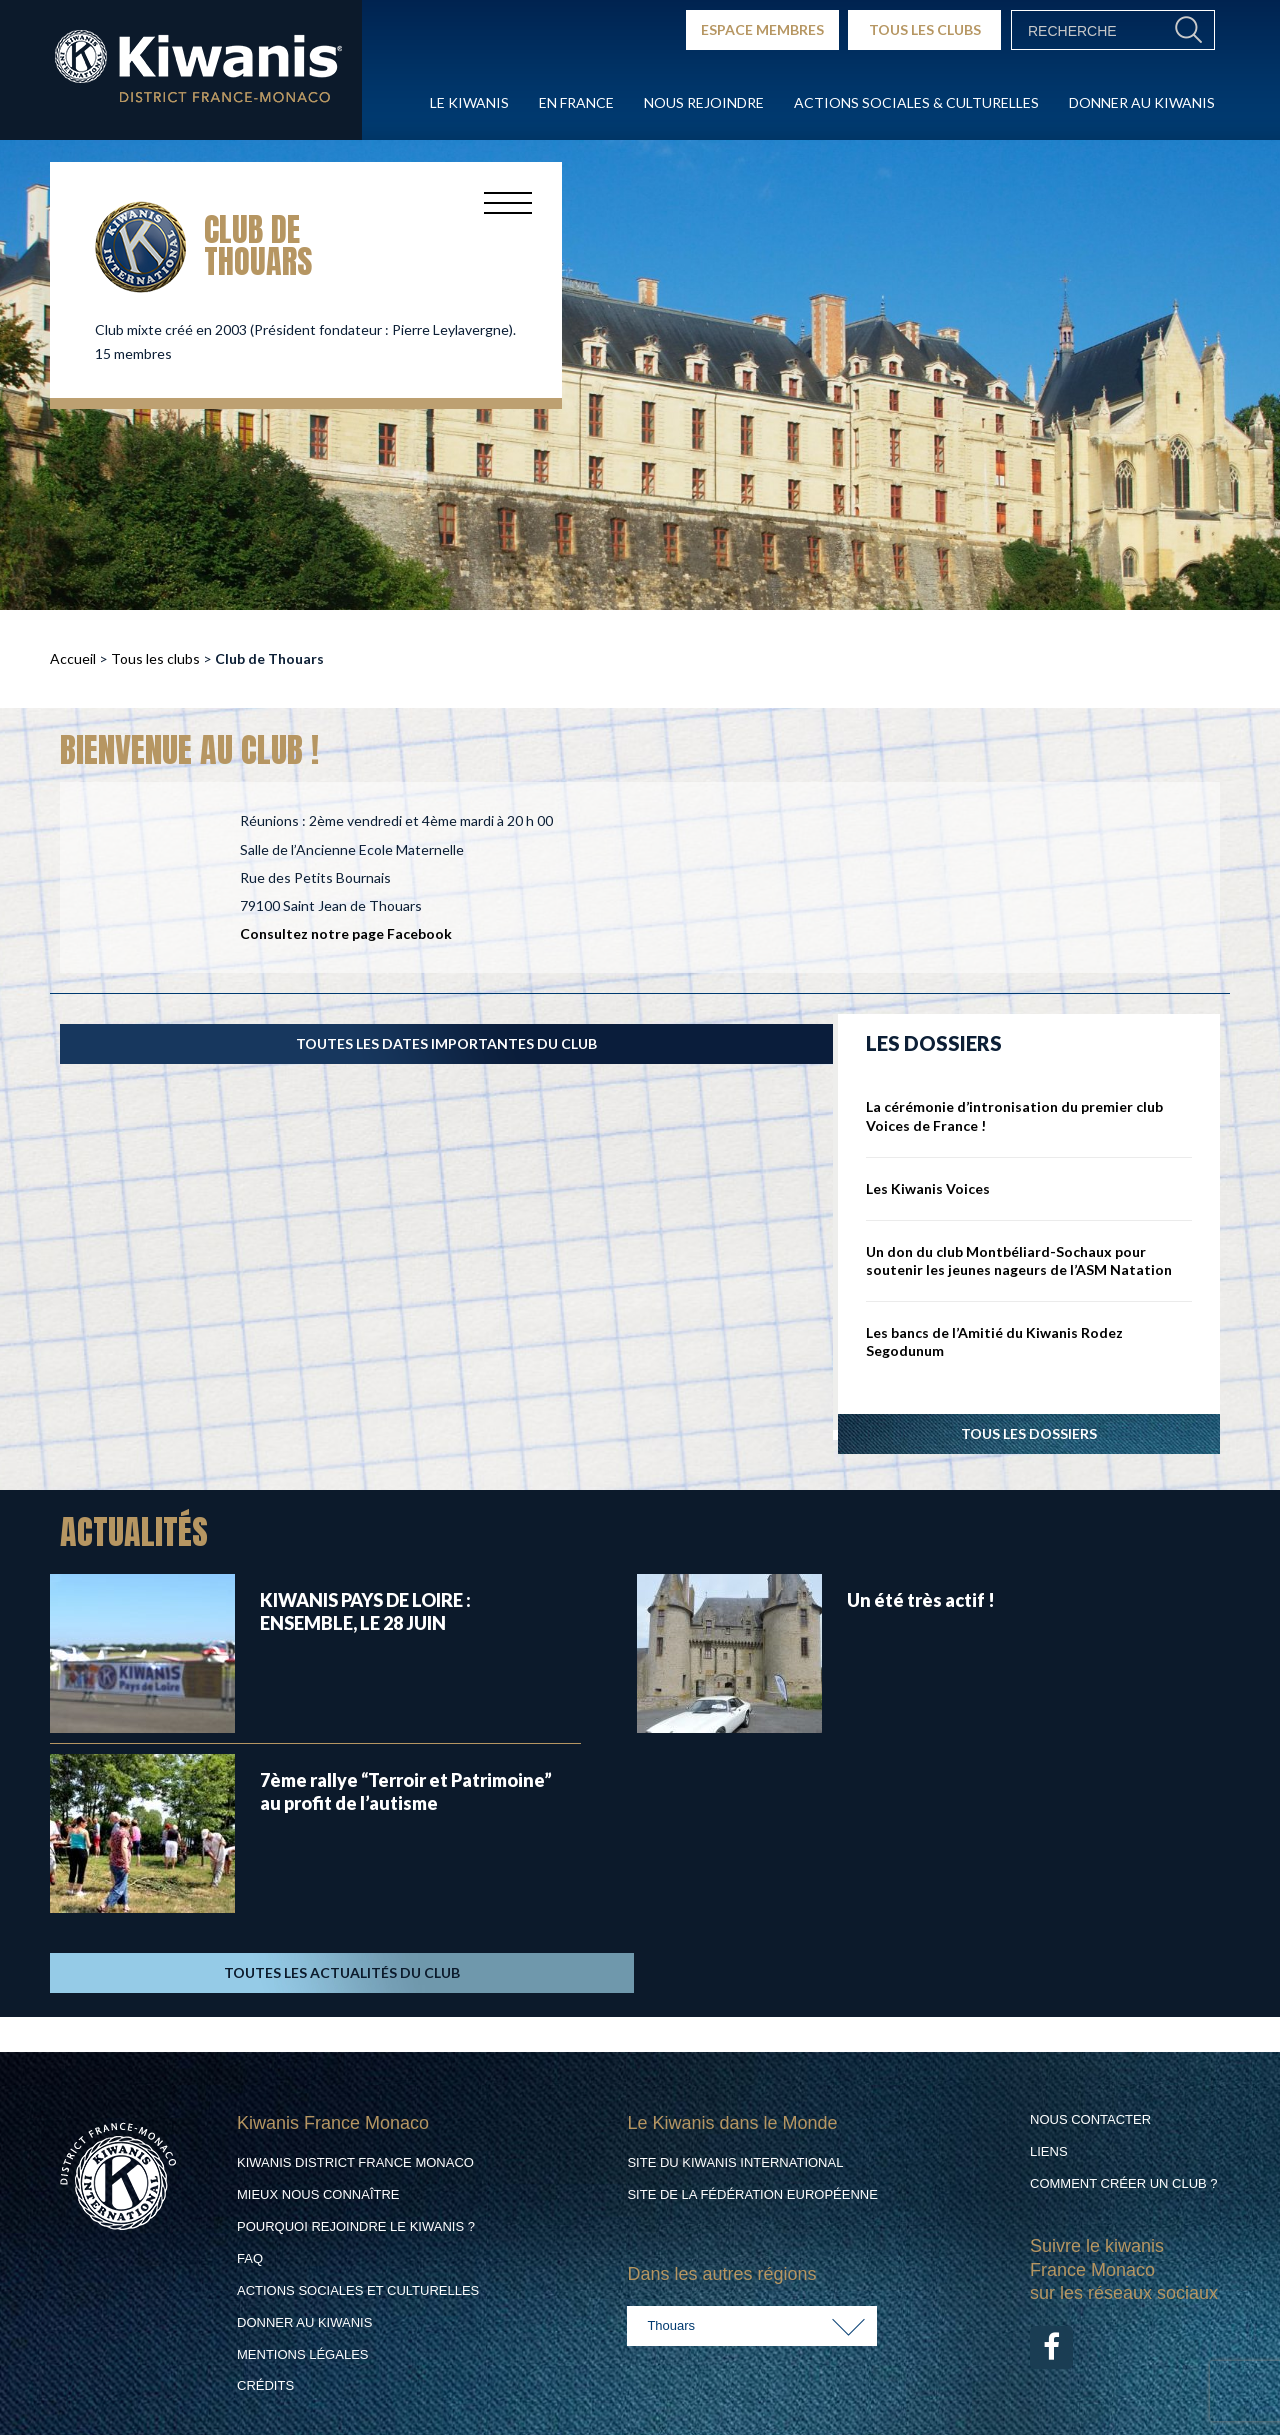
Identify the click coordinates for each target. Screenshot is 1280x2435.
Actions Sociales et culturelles (358, 2290)
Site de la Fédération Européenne (752, 2194)
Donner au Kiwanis (1142, 102)
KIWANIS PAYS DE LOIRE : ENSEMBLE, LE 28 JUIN (365, 1611)
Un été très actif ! (921, 1600)
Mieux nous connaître (318, 2194)
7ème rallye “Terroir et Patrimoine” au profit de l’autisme (406, 1791)
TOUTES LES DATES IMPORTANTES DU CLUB (446, 1043)
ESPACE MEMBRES (762, 29)
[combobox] (752, 2326)
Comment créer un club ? (1124, 2183)
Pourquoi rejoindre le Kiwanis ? (356, 2226)
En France (576, 102)
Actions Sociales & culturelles (916, 102)
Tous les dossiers (1029, 1433)
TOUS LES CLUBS (925, 29)
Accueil (73, 658)
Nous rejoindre (704, 102)
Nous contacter (1090, 2119)
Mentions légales (302, 2354)
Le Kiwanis (469, 102)
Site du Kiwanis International (735, 2162)
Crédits (265, 2385)
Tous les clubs (155, 658)
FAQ (250, 2258)
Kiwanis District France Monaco (355, 2162)
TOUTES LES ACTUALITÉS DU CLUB (342, 1972)
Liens (1049, 2151)
